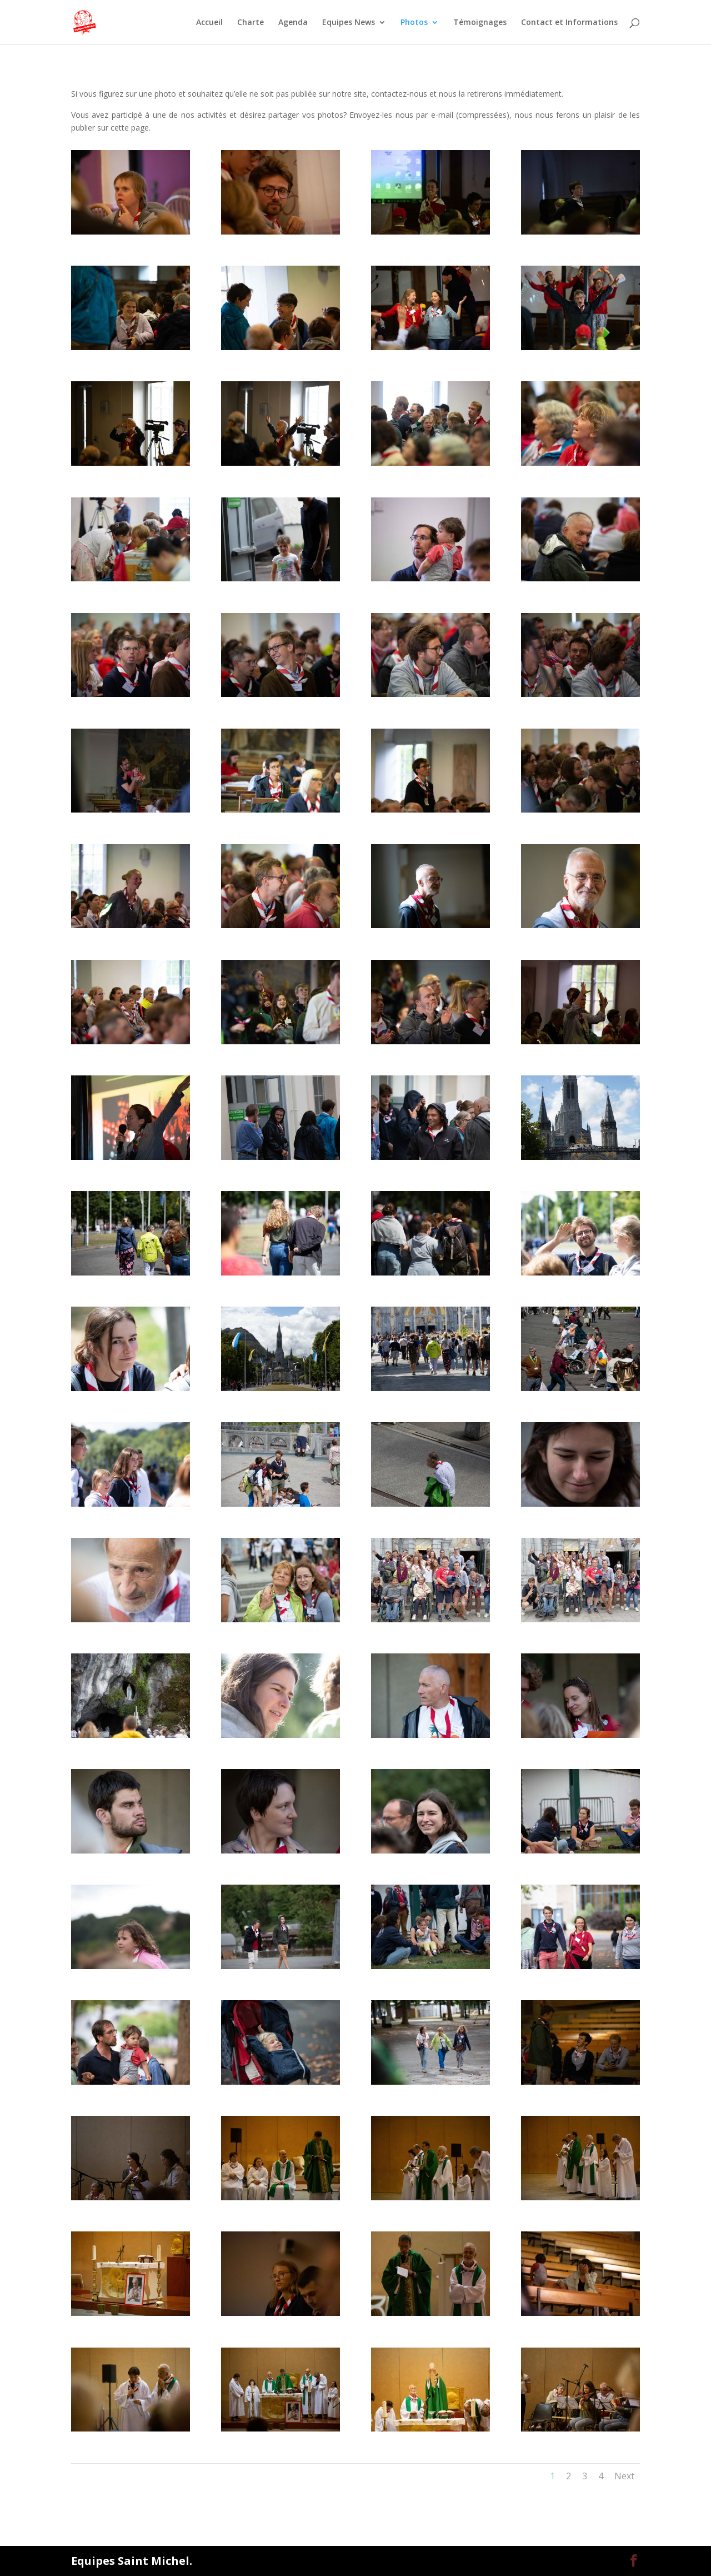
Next (624, 2476)
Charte (250, 22)
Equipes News (348, 22)
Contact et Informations (569, 22)
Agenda (293, 22)
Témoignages (480, 22)
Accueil (209, 22)
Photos (414, 22)
